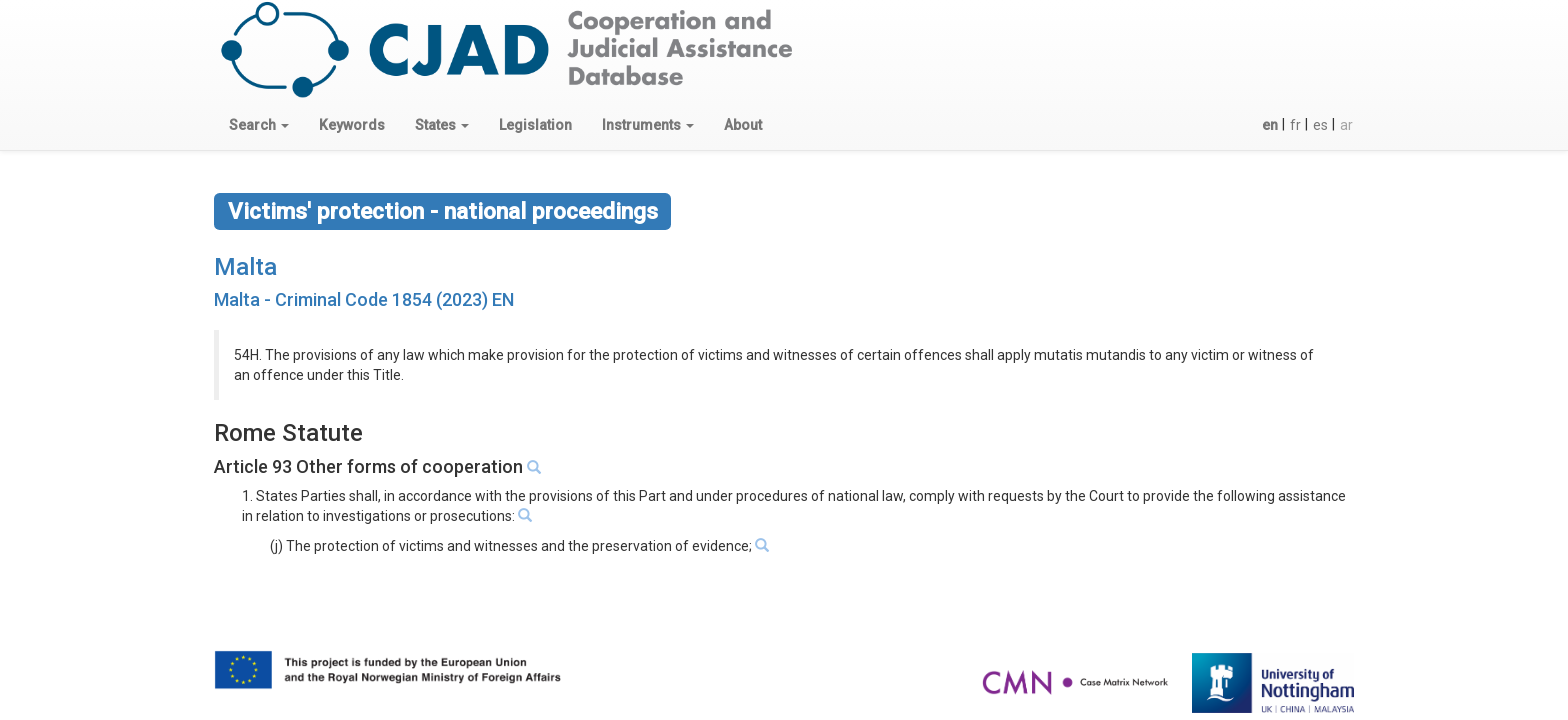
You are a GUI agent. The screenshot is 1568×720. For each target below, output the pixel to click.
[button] (259, 125)
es (1320, 125)
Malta (245, 267)
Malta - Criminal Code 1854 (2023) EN (364, 299)
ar (1346, 125)
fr (1295, 125)
